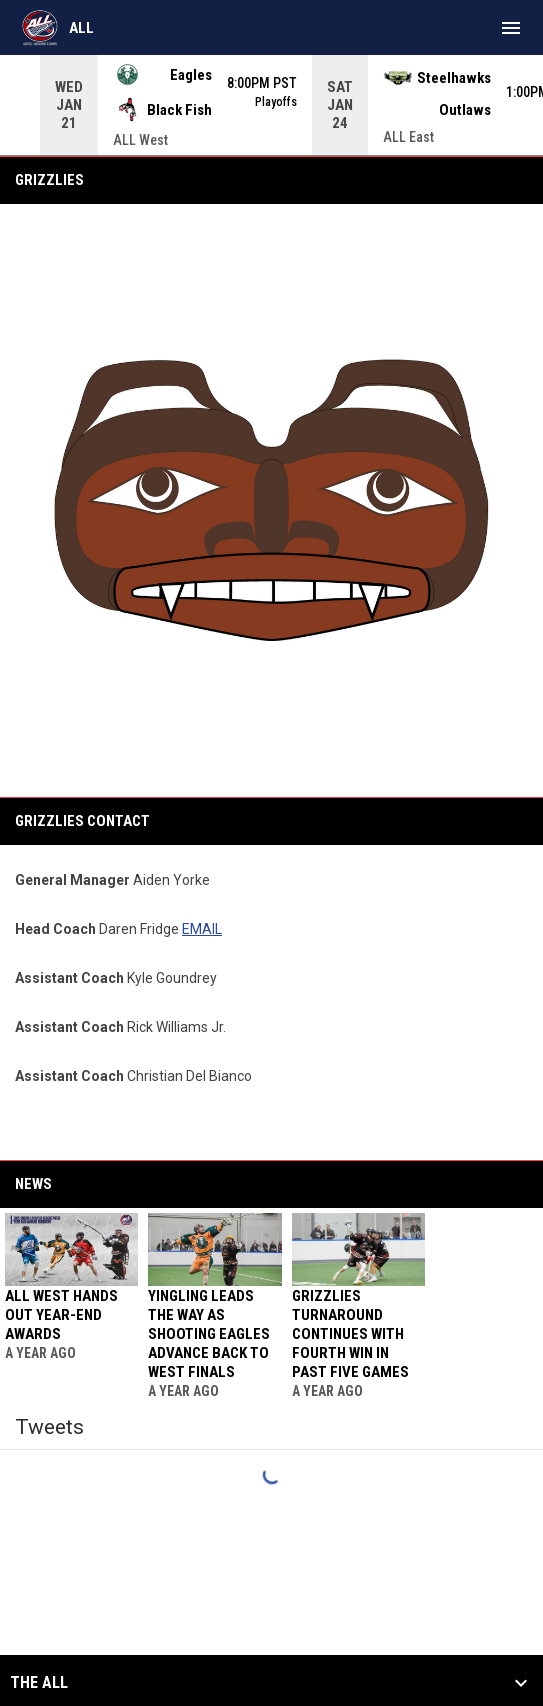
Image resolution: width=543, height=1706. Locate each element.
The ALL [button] (39, 1683)
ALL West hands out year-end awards (61, 1315)
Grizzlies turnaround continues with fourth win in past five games (350, 1334)
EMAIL (202, 929)
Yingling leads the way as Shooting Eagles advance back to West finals (209, 1334)
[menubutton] (511, 28)
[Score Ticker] (271, 105)
